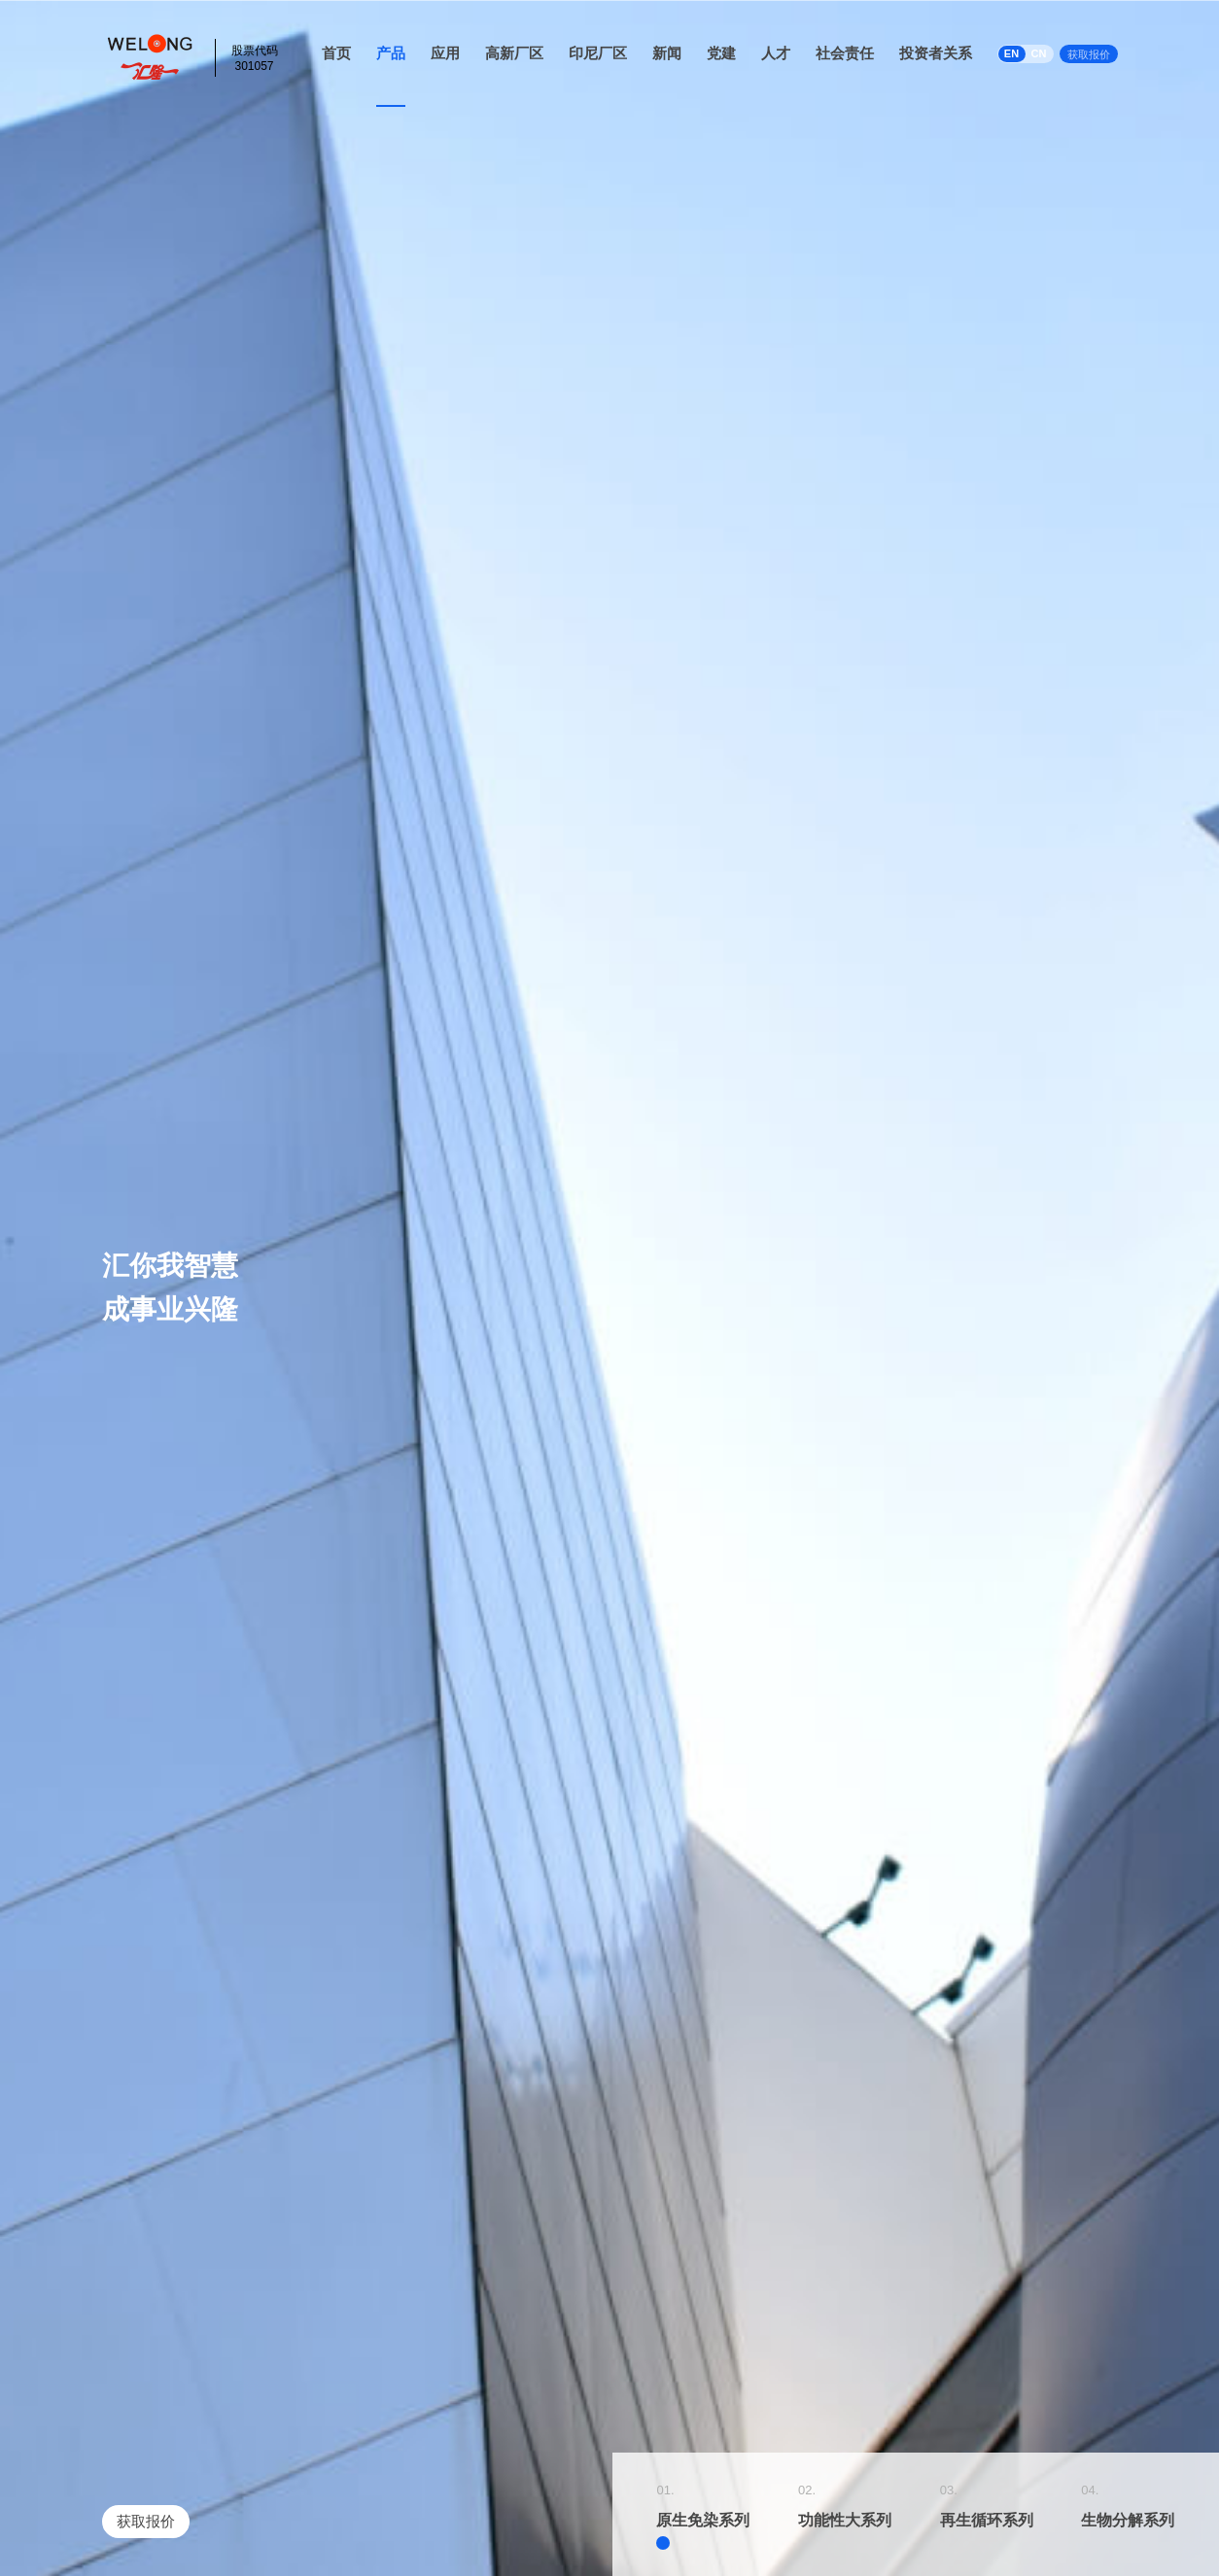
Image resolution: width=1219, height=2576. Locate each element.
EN (1011, 53)
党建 (721, 53)
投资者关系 (935, 53)
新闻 (666, 53)
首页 (336, 53)
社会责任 (845, 53)
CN (1039, 53)
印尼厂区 (598, 53)
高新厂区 (514, 53)
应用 (445, 53)
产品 (390, 53)
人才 (775, 53)
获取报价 (1088, 54)
